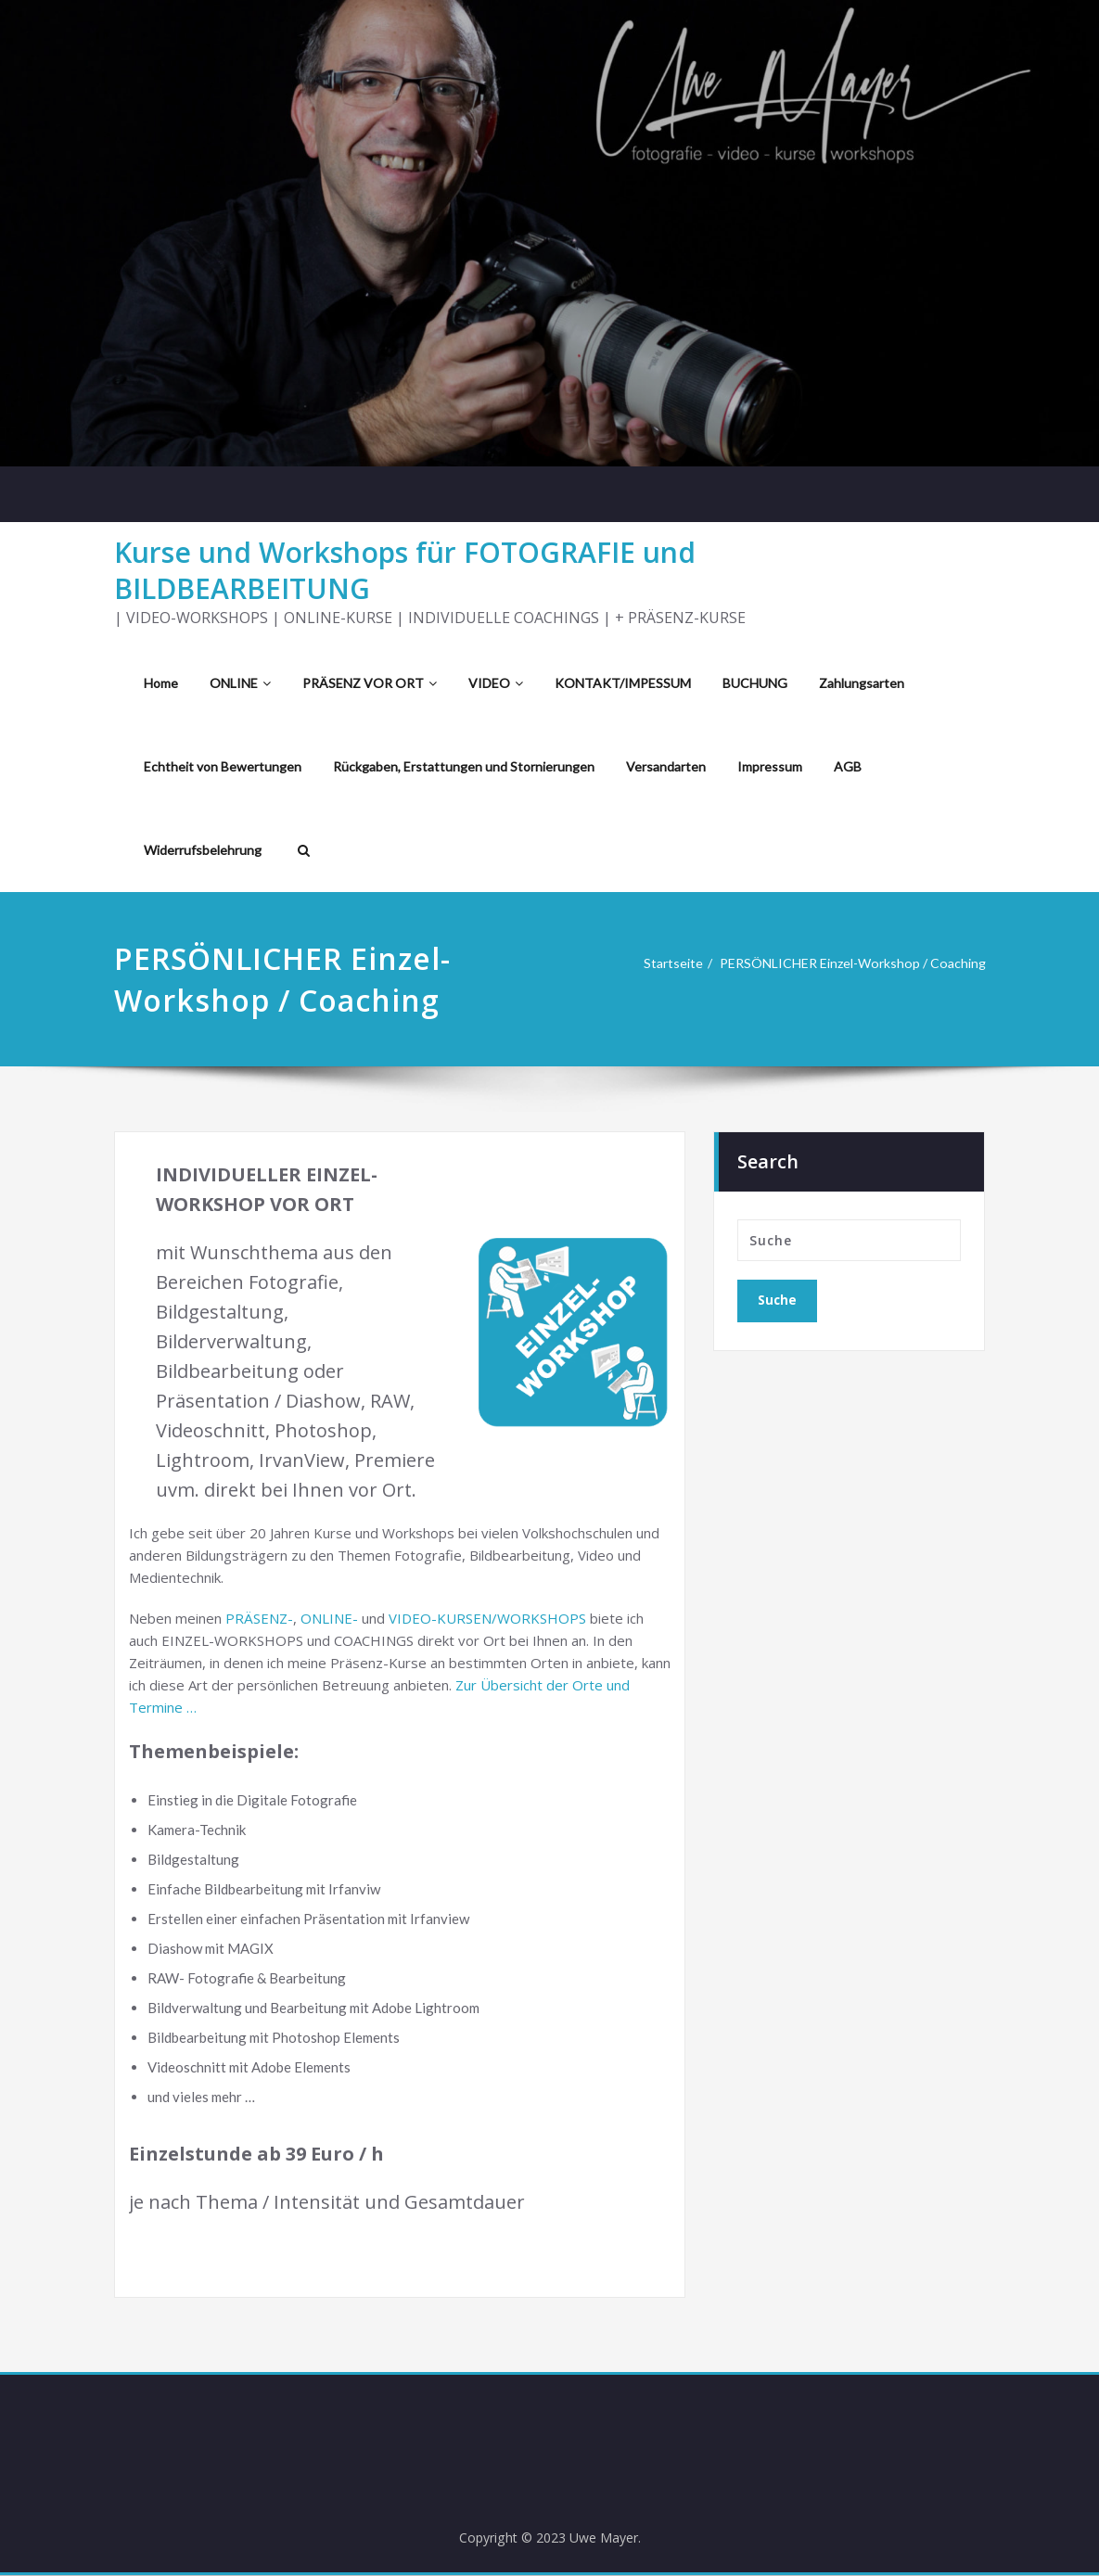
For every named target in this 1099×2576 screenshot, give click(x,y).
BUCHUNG (754, 683)
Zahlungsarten (861, 683)
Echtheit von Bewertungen (222, 766)
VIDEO (495, 683)
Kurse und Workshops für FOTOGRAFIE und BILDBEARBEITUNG (405, 570)
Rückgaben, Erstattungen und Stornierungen (463, 766)
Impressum (769, 766)
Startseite (653, 963)
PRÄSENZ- (259, 1618)
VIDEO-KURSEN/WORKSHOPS (487, 1618)
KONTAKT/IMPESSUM (623, 683)
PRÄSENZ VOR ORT (369, 683)
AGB (848, 766)
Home (161, 683)
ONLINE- (329, 1618)
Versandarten (666, 766)
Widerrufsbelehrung (203, 850)
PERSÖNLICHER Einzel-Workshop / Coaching (844, 963)
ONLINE (240, 683)
